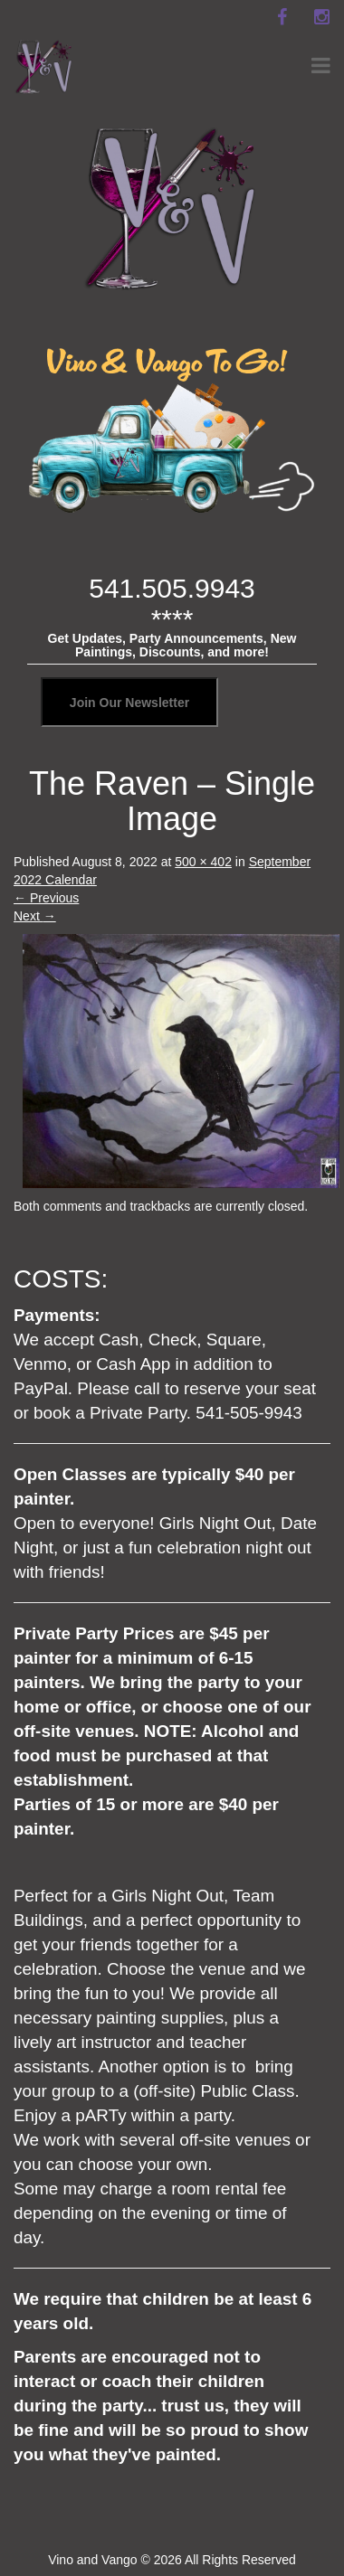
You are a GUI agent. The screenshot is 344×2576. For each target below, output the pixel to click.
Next (35, 916)
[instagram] (321, 17)
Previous (46, 898)
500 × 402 (203, 861)
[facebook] (281, 17)
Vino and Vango (92, 2559)
